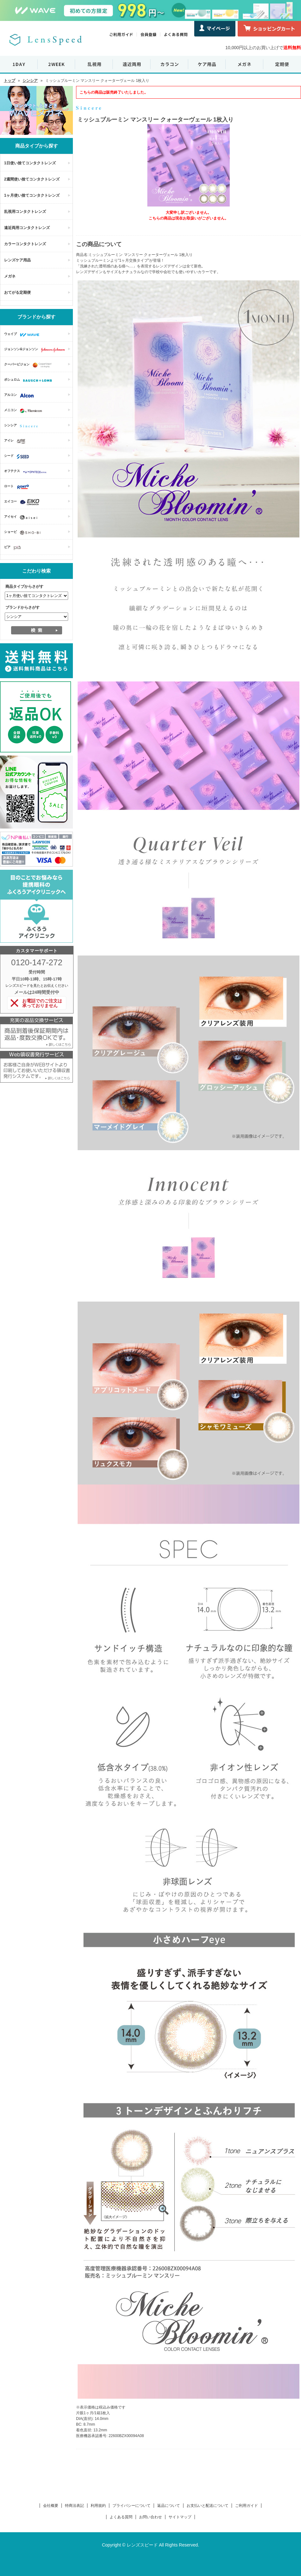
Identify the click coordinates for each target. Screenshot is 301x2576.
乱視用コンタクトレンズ (25, 211)
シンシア (30, 80)
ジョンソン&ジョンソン (36, 350)
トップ (9, 80)
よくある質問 (121, 2517)
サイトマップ (180, 2517)
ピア (14, 548)
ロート (18, 487)
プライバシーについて (131, 2505)
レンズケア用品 (17, 260)
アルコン (20, 395)
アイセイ (22, 517)
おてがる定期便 (17, 292)
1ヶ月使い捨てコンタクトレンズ (32, 195)
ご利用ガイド (246, 2505)
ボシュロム (29, 380)
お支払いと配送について (207, 2505)
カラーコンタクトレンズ (25, 244)
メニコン (24, 411)
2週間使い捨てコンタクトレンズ (32, 179)
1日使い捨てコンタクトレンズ (30, 163)
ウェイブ (23, 334)
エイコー (23, 502)
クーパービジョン (29, 365)
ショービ (23, 532)
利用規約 (98, 2505)
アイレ (16, 441)
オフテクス (27, 472)
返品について (168, 2505)
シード (18, 456)
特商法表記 (74, 2505)
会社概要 (50, 2505)
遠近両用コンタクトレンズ (27, 228)
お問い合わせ (150, 2517)
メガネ (10, 276)
